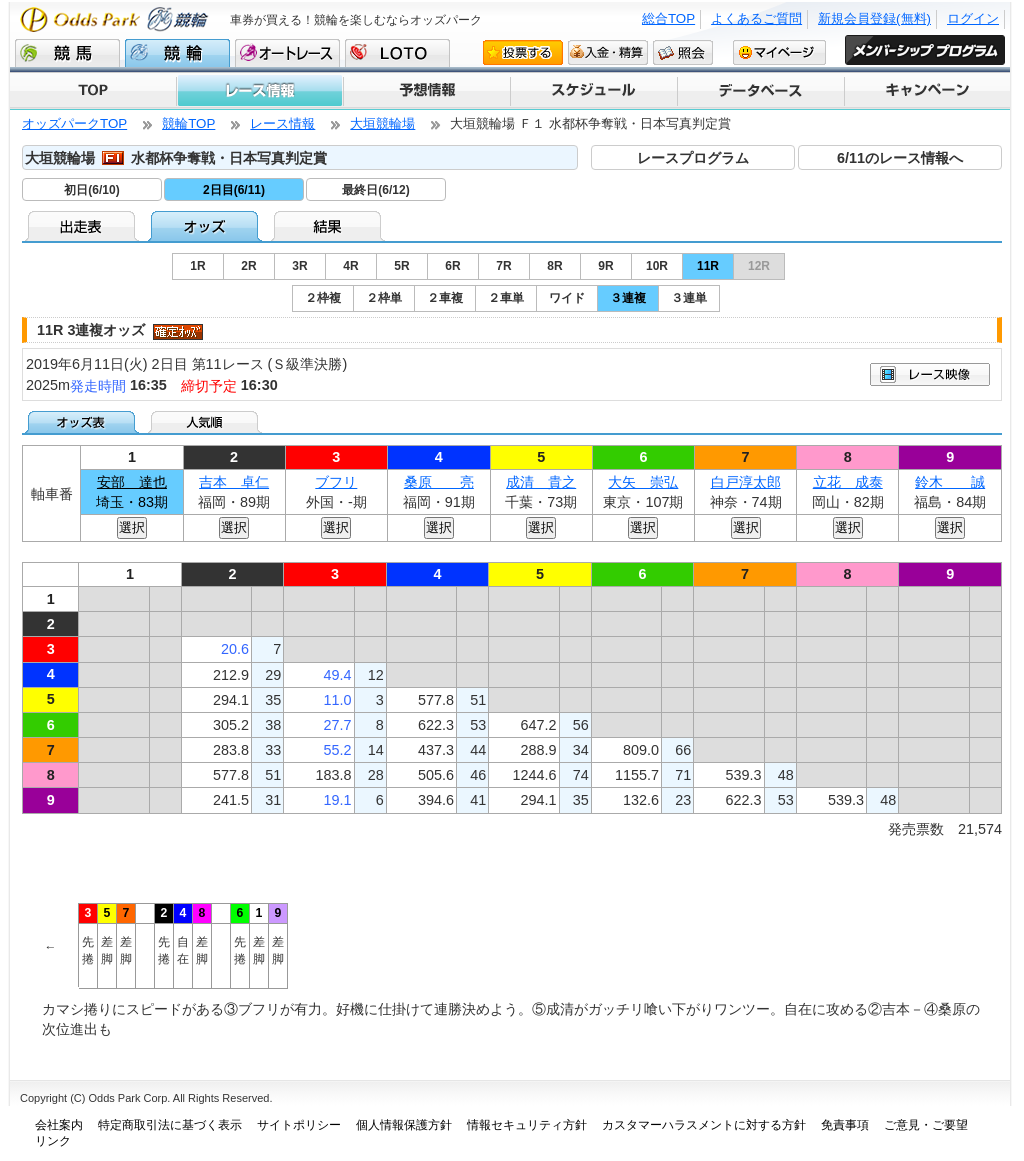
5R (401, 266)
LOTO (397, 53)
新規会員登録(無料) (874, 18)
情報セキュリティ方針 (527, 1125)
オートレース (287, 53)
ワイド (567, 298)
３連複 (628, 298)
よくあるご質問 (756, 18)
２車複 (445, 298)
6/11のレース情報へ (900, 158)
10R (657, 266)
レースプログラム (693, 158)
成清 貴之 (541, 482)
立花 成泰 (848, 482)
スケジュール (592, 91)
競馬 (67, 53)
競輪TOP (188, 123)
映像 (930, 374)
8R (554, 266)
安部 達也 (132, 482)
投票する (523, 52)
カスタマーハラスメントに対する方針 (704, 1125)
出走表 (83, 226)
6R (452, 266)
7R (503, 266)
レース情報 (259, 91)
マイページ (779, 52)
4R (350, 266)
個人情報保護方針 (404, 1125)
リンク (53, 1141)
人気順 (206, 422)
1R (197, 266)
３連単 (689, 298)
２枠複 (323, 298)
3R (299, 266)
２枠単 (384, 298)
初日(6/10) (91, 190)
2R (248, 266)
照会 (683, 52)
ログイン (973, 18)
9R (605, 266)
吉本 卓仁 (234, 482)
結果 (329, 226)
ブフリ (336, 482)
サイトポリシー (299, 1125)
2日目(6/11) (234, 190)
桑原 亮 (439, 482)
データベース (759, 91)
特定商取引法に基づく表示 (170, 1125)
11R (708, 266)
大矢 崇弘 (643, 482)
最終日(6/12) (375, 190)
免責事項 (845, 1125)
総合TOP (668, 18)
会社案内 (59, 1125)
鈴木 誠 (950, 482)
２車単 (506, 298)
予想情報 (425, 91)
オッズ (206, 226)
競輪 (177, 53)
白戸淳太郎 (746, 482)
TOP (93, 91)
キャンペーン (926, 91)
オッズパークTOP (74, 123)
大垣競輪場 (382, 123)
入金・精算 (608, 52)
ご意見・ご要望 (926, 1125)
